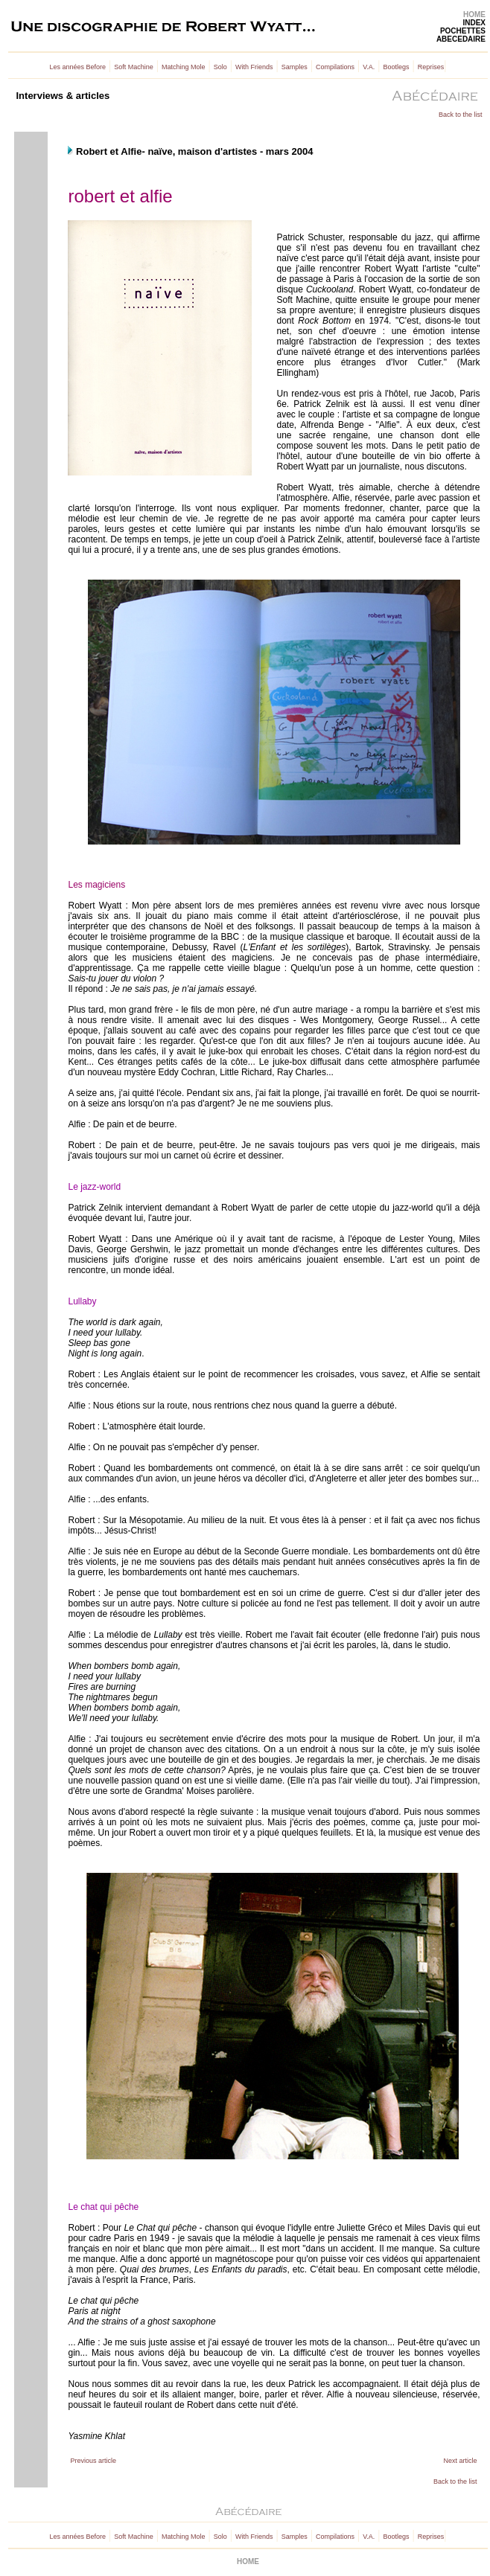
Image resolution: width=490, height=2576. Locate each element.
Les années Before (78, 67)
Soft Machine (133, 67)
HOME (474, 14)
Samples (294, 67)
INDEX (474, 23)
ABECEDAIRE (461, 39)
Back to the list (461, 114)
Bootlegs (397, 67)
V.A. (369, 67)
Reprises (431, 67)
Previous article (93, 2460)
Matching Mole (184, 67)
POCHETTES (463, 31)
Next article (460, 2460)
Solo (220, 67)
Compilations (335, 67)
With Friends (254, 67)
